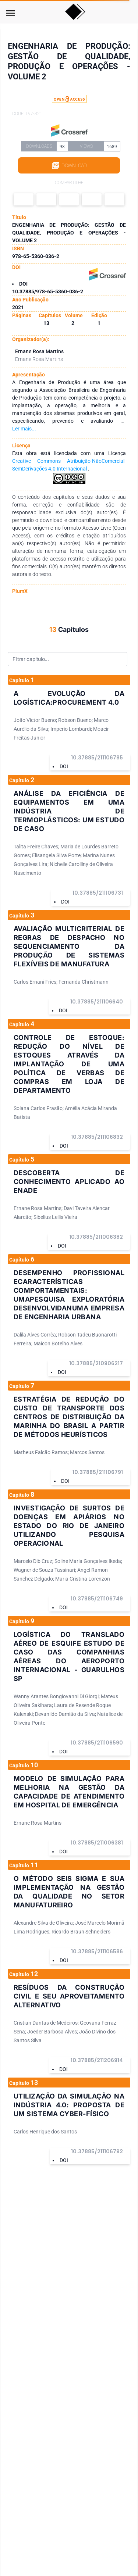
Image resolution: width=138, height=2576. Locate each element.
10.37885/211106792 (97, 2151)
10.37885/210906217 (96, 1363)
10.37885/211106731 (97, 893)
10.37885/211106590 (97, 1742)
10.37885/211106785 (97, 757)
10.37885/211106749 (97, 1598)
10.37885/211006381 (97, 1842)
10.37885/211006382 (96, 1237)
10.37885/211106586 (97, 1951)
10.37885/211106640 (96, 1001)
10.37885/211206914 (97, 2060)
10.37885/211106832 (97, 1137)
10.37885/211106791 (97, 1472)
